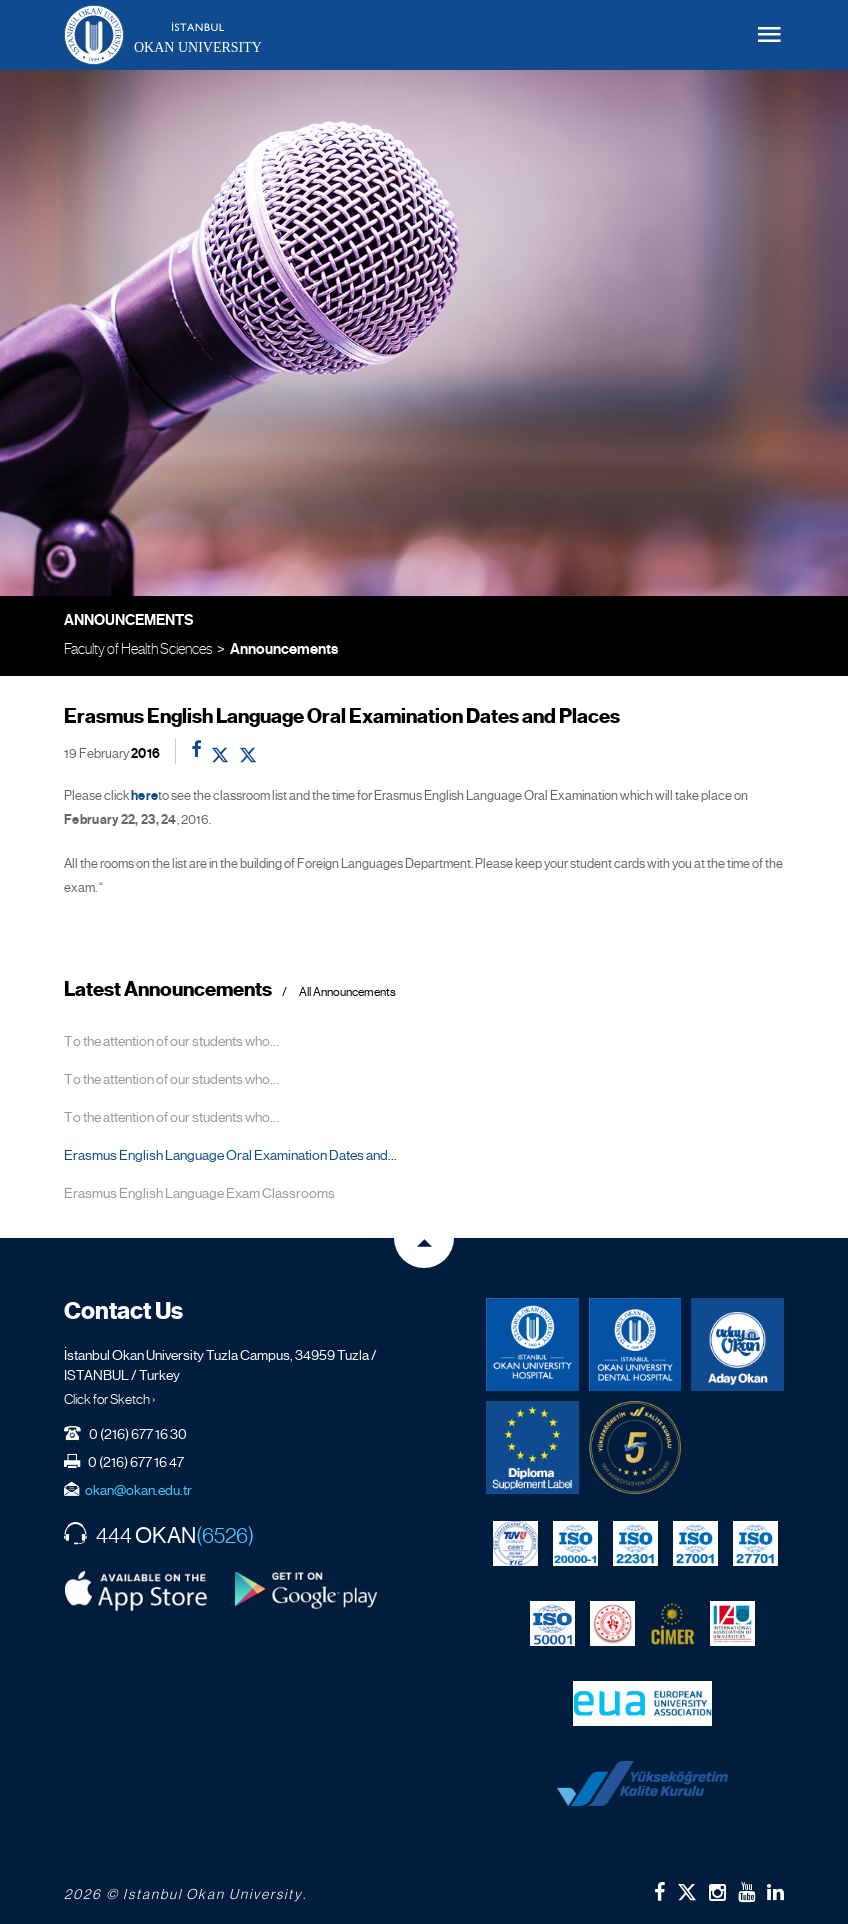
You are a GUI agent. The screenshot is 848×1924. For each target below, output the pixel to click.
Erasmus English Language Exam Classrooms (199, 1193)
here (144, 796)
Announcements (284, 649)
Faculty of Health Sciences (138, 648)
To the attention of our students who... (171, 1041)
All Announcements (347, 992)
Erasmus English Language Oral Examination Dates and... (230, 1155)
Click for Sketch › (110, 1399)
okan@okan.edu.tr (138, 1490)
